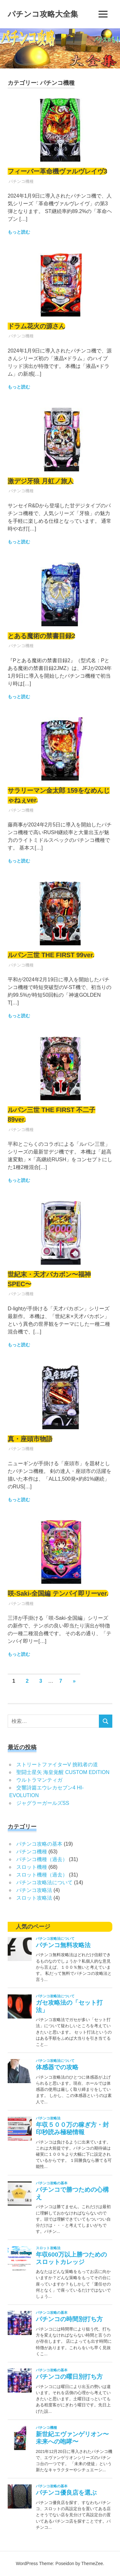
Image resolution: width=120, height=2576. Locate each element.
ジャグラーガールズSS (42, 1803)
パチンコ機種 (21, 181)
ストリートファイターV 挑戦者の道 (57, 1764)
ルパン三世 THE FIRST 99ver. (51, 954)
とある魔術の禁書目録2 (41, 635)
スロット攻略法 (34, 1898)
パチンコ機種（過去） (42, 1859)
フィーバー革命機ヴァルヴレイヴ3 (57, 171)
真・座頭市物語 (30, 1438)
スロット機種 (31, 1867)
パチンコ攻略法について (44, 1882)
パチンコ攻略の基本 (39, 1844)
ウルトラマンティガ (39, 1780)
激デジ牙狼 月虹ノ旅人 (41, 481)
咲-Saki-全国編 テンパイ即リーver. (58, 1593)
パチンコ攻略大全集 (43, 14)
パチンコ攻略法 (34, 1890)
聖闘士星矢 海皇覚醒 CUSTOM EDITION (62, 1772)
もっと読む (19, 232)
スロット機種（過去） (42, 1874)
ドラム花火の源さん (36, 326)
